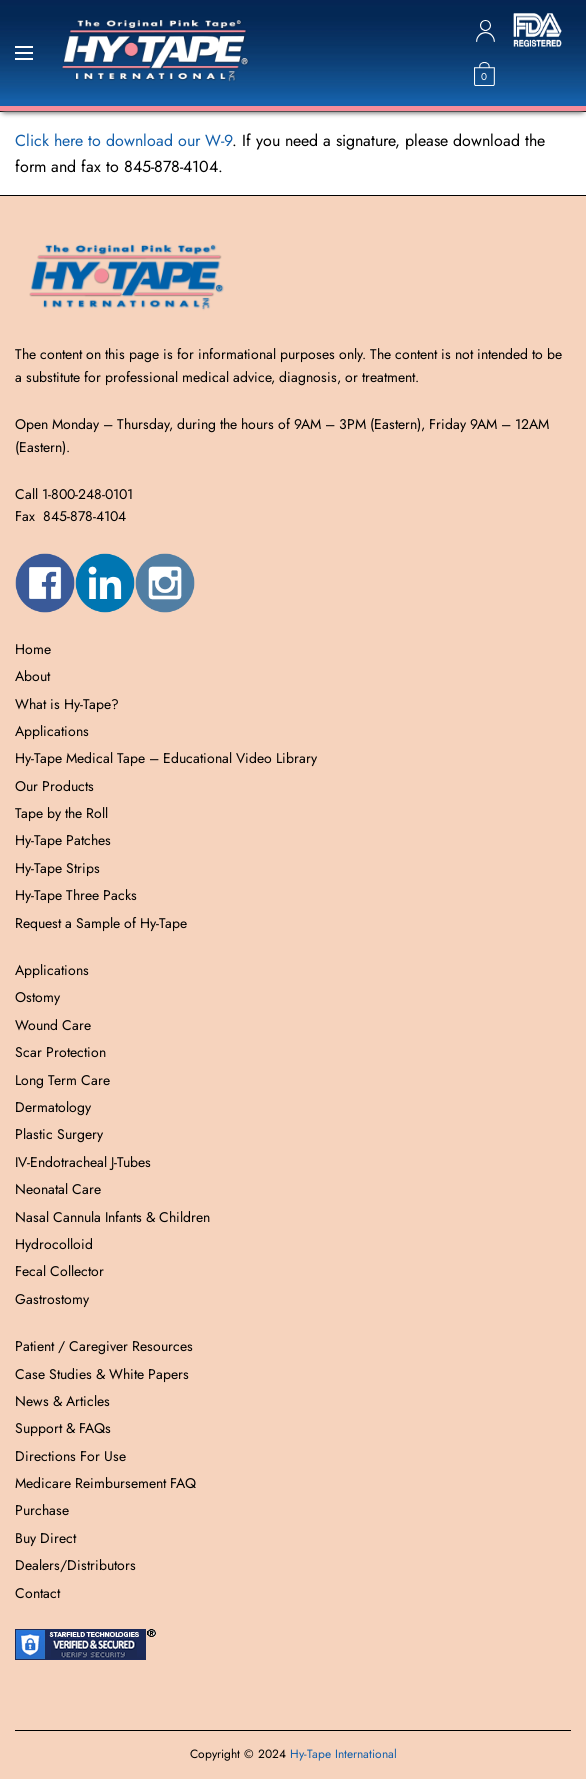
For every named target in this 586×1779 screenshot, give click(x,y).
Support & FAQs (63, 1428)
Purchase (42, 1510)
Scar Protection (60, 1052)
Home (33, 649)
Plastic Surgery (59, 1134)
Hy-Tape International (343, 1754)
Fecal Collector (59, 1271)
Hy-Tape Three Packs (76, 895)
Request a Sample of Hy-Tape (101, 923)
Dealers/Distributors (75, 1565)
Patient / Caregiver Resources (104, 1346)
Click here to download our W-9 (123, 140)
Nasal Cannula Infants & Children (112, 1217)
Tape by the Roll (61, 813)
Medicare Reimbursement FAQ (105, 1483)
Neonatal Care (58, 1189)
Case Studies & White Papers (102, 1374)
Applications (52, 731)
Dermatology (53, 1107)
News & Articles (62, 1401)
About (32, 676)
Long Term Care (62, 1080)
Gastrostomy (52, 1299)
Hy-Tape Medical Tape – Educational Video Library (166, 758)
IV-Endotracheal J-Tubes (83, 1162)
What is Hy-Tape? (67, 704)
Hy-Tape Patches (63, 840)
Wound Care (53, 1025)
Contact (37, 1593)
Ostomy (37, 997)
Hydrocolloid (54, 1244)
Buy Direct (45, 1538)
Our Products (54, 786)
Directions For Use (70, 1456)
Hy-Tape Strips (57, 868)
